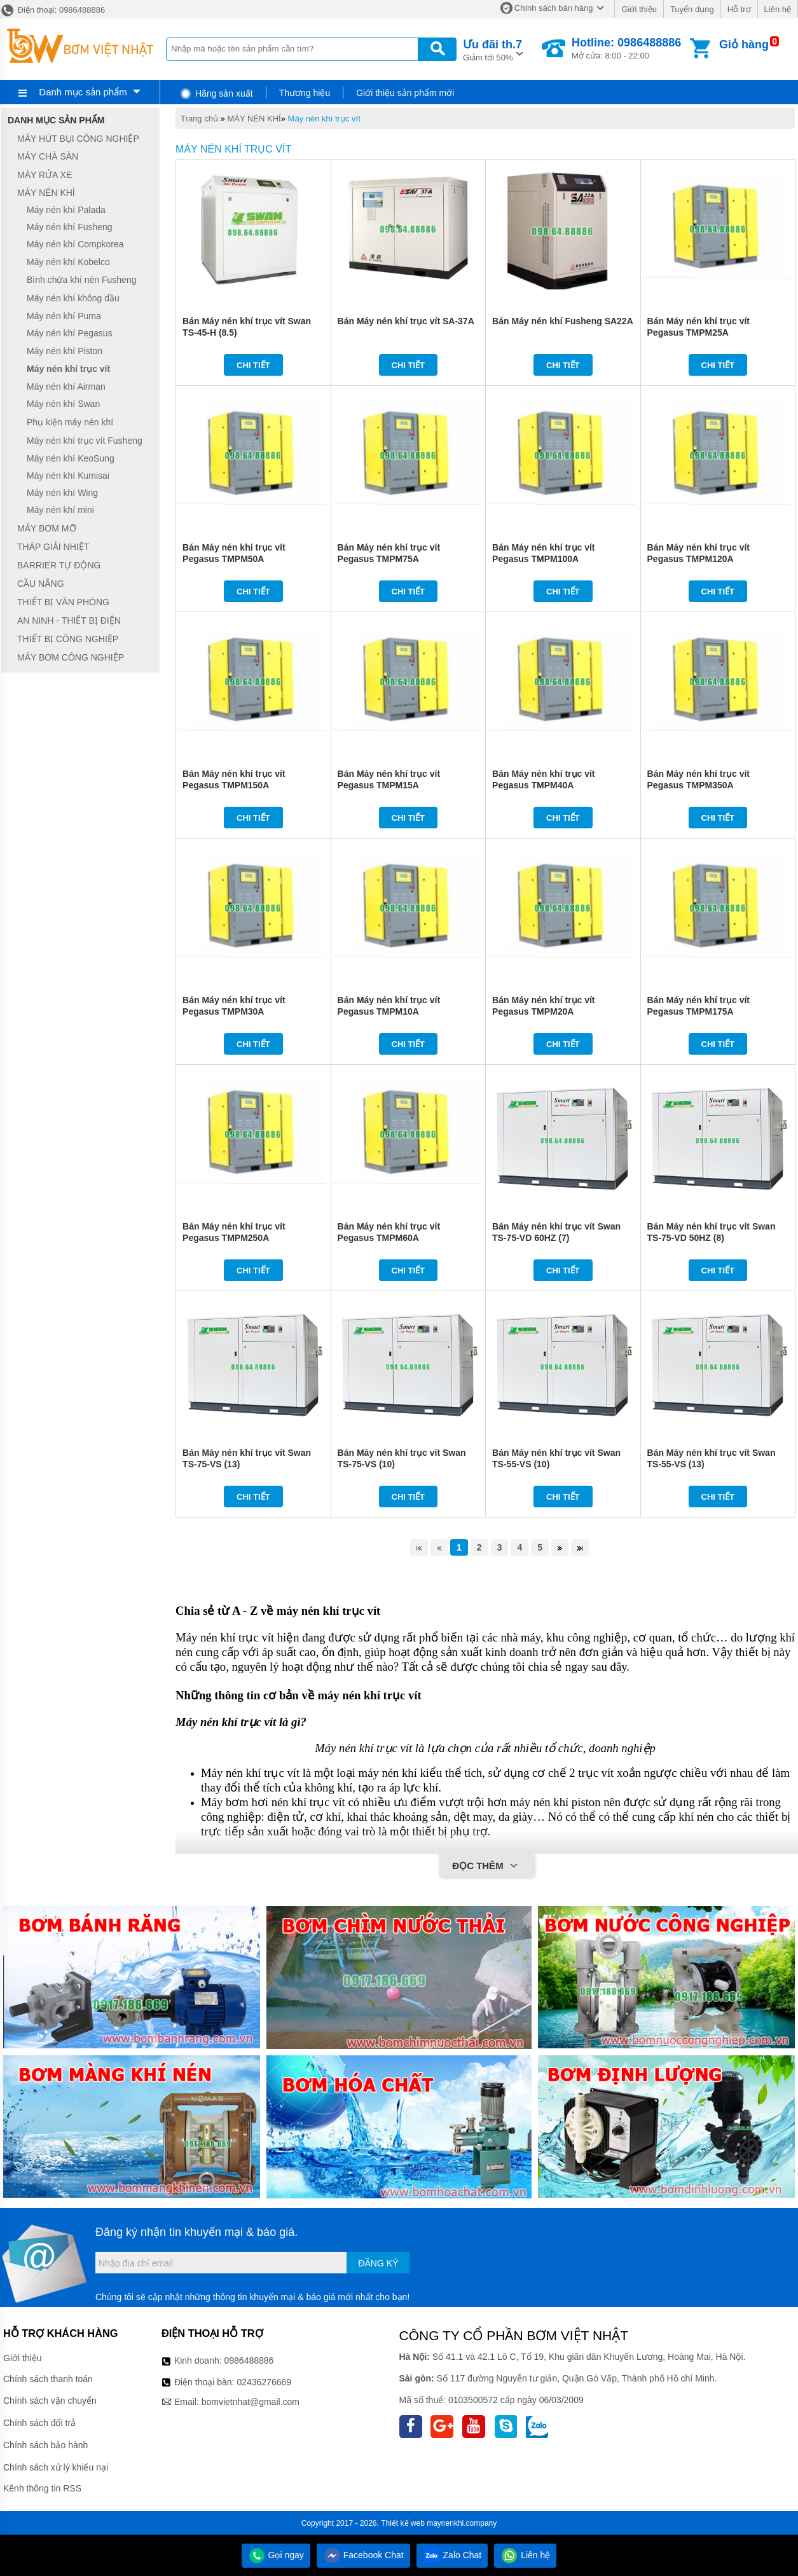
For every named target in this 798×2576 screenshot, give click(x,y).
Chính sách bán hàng (554, 8)
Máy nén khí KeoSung (70, 458)
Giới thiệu (638, 9)
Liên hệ (777, 9)
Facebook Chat (363, 2555)
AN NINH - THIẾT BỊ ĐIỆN (69, 620)
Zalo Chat (452, 2555)
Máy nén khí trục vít (324, 118)
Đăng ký (378, 2263)
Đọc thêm (486, 1866)
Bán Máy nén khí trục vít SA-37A (406, 321)
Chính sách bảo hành (45, 2445)
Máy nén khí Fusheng (70, 227)
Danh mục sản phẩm (83, 91)
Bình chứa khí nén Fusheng (81, 280)
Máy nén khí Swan (63, 404)
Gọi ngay (276, 2555)
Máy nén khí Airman (66, 386)
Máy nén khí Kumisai (68, 475)
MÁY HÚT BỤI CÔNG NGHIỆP (78, 139)
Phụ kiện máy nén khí (70, 422)
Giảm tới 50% (492, 49)
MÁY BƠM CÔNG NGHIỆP (70, 657)
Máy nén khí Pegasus (70, 334)
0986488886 (249, 2360)
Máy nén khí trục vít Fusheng (84, 440)
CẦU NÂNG (40, 584)
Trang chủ (199, 118)
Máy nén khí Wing (62, 493)
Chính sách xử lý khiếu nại (55, 2467)
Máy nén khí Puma (64, 316)
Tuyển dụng (692, 9)
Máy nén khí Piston (64, 351)
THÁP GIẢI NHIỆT (53, 547)
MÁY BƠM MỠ (46, 528)
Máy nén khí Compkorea (75, 245)
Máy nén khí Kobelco (68, 262)
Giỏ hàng (744, 44)
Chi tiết (253, 365)
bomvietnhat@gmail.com (250, 2402)
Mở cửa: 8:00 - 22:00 (626, 48)
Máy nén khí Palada (66, 210)
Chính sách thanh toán (48, 2379)
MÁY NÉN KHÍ (253, 118)
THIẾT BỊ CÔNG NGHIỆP (67, 639)
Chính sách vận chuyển (50, 2400)
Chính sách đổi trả (39, 2423)
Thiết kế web (403, 2523)
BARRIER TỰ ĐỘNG (58, 565)
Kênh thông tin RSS (42, 2488)
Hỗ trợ (739, 9)
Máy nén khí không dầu (73, 298)
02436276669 (264, 2382)
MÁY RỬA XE (44, 175)
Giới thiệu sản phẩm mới (405, 93)
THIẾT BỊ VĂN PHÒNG (63, 602)
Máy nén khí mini (60, 510)
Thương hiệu (304, 93)
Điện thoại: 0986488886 (52, 10)
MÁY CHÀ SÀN (47, 157)
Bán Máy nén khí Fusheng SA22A (562, 321)
